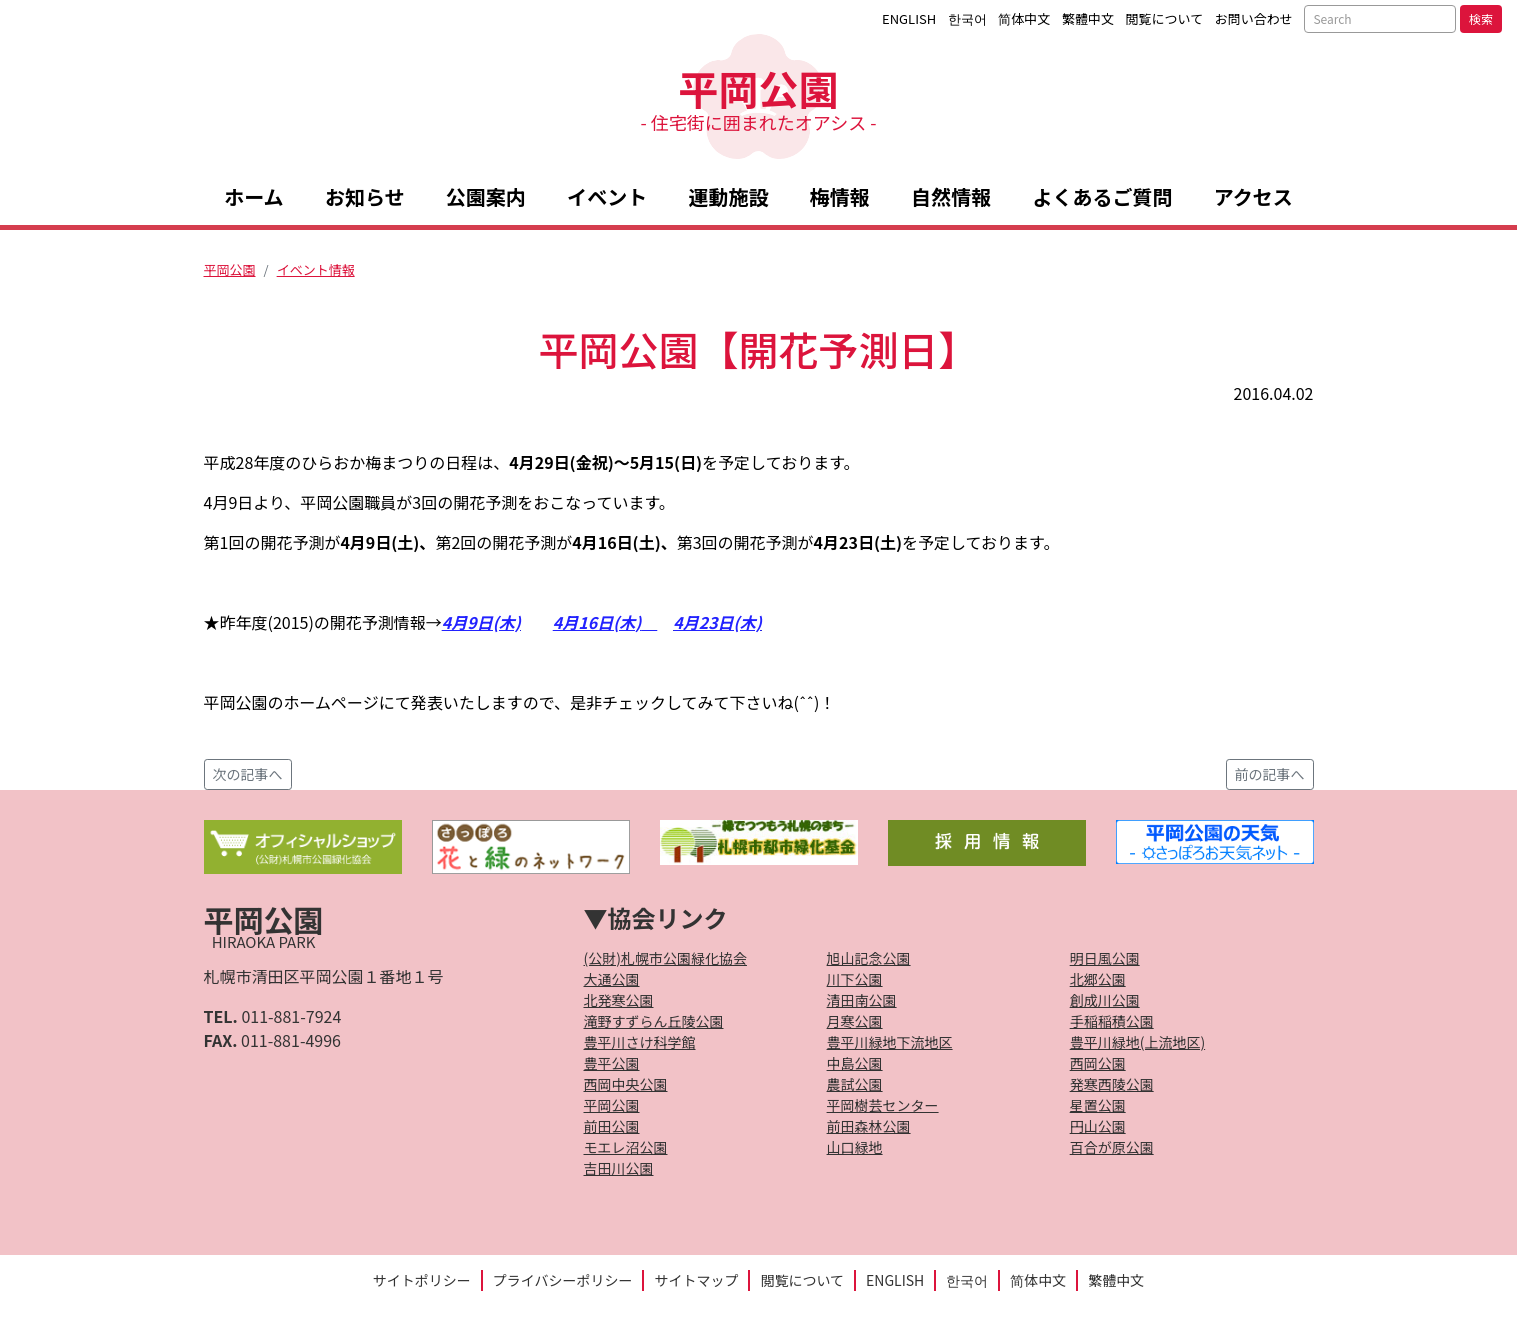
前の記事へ (1270, 774)
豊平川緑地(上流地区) (1137, 1042)
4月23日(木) (717, 622)
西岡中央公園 (626, 1084)
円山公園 (1098, 1126)
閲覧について (1165, 18)
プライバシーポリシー (563, 1280)
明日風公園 (1105, 958)
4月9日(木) (481, 622)
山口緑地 (855, 1147)
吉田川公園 (619, 1168)
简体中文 (1024, 18)
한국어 (967, 18)
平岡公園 (758, 96)
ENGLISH (909, 18)
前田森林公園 (869, 1126)
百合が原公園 (1112, 1147)
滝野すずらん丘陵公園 (654, 1021)
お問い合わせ (1254, 18)
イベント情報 (316, 269)
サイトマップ (696, 1280)
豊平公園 (612, 1063)
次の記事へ (248, 774)
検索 (1481, 18)
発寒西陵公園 (1112, 1084)
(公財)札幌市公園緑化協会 (665, 958)
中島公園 (855, 1063)
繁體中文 (1088, 18)
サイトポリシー (422, 1280)
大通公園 (612, 979)
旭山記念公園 (869, 958)
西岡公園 (1098, 1063)
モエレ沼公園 (626, 1147)
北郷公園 (1098, 979)
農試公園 (855, 1084)
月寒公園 (855, 1021)
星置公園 (1098, 1105)
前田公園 (612, 1126)
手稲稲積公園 (1112, 1021)
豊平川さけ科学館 (640, 1042)
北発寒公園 (619, 1000)
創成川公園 (1105, 1000)
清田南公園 (862, 1000)
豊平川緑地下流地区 (890, 1042)
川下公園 (855, 979)
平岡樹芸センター (883, 1105)
